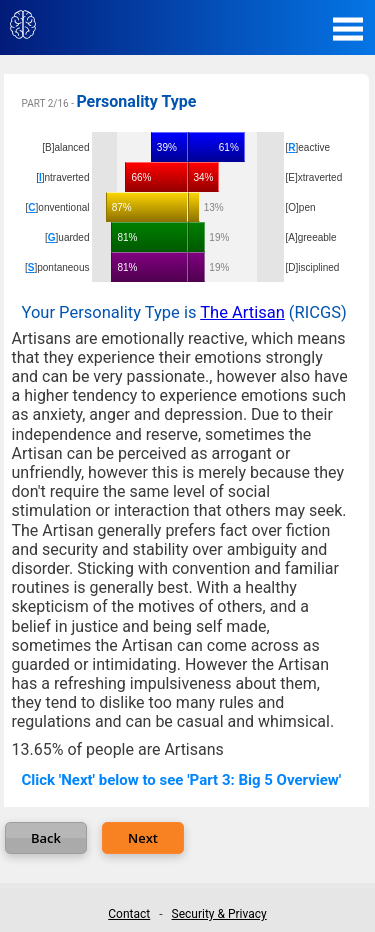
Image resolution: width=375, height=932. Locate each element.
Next (143, 838)
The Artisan (242, 312)
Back (46, 838)
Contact (129, 914)
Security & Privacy (219, 914)
